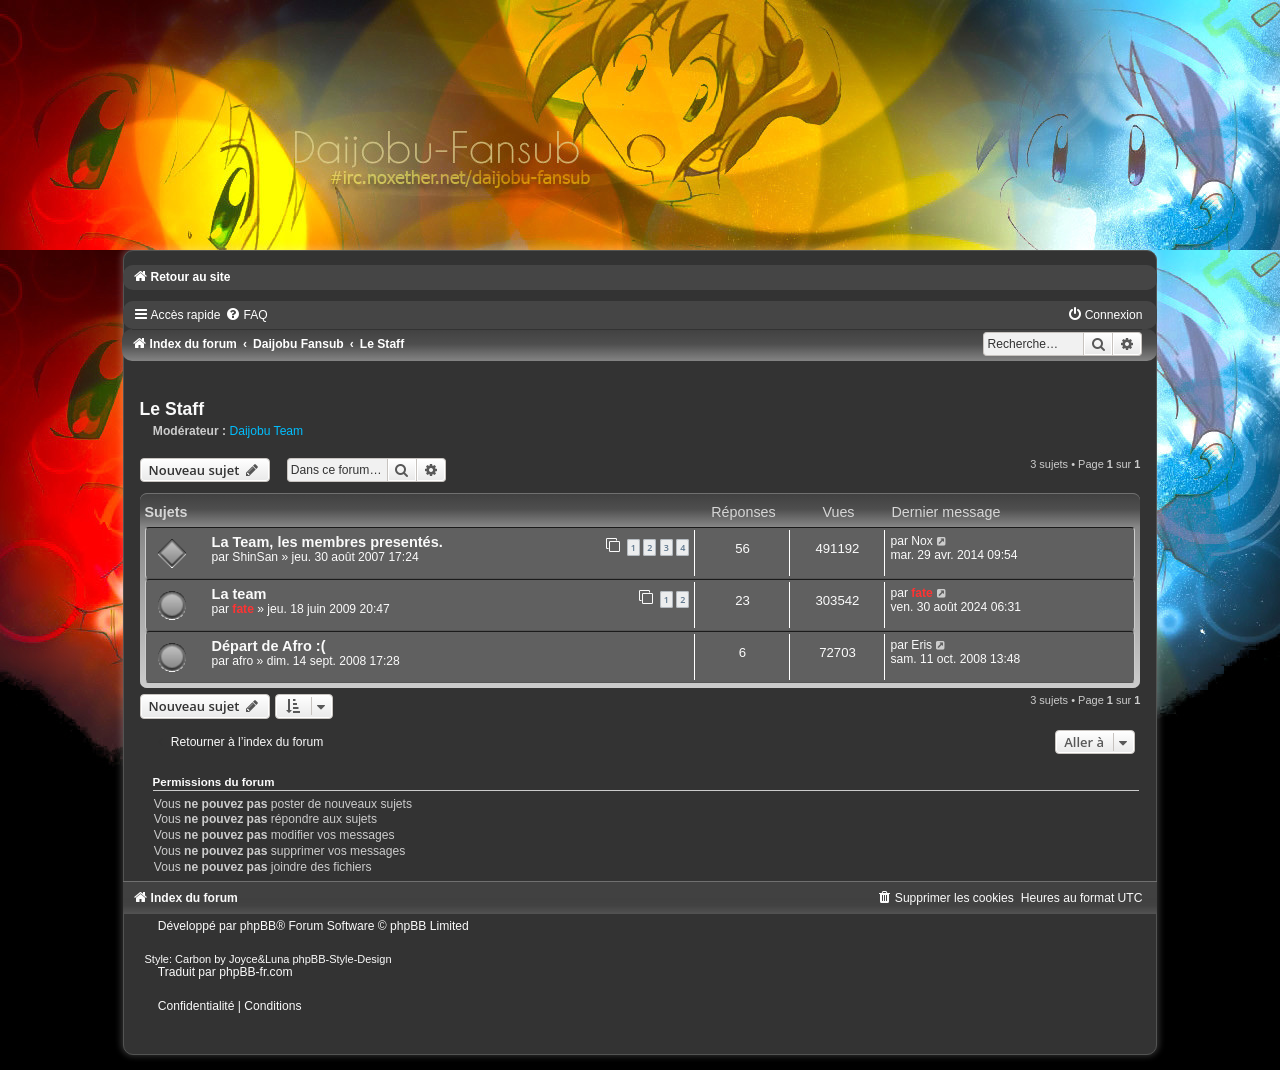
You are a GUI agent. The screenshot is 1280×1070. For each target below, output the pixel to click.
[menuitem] (246, 315)
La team (239, 594)
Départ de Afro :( (269, 646)
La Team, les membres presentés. (327, 542)
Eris (921, 645)
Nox (922, 541)
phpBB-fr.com (255, 972)
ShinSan (255, 557)
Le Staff (172, 409)
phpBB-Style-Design (342, 959)
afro (242, 661)
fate (243, 609)
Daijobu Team (266, 431)
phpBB (258, 926)
